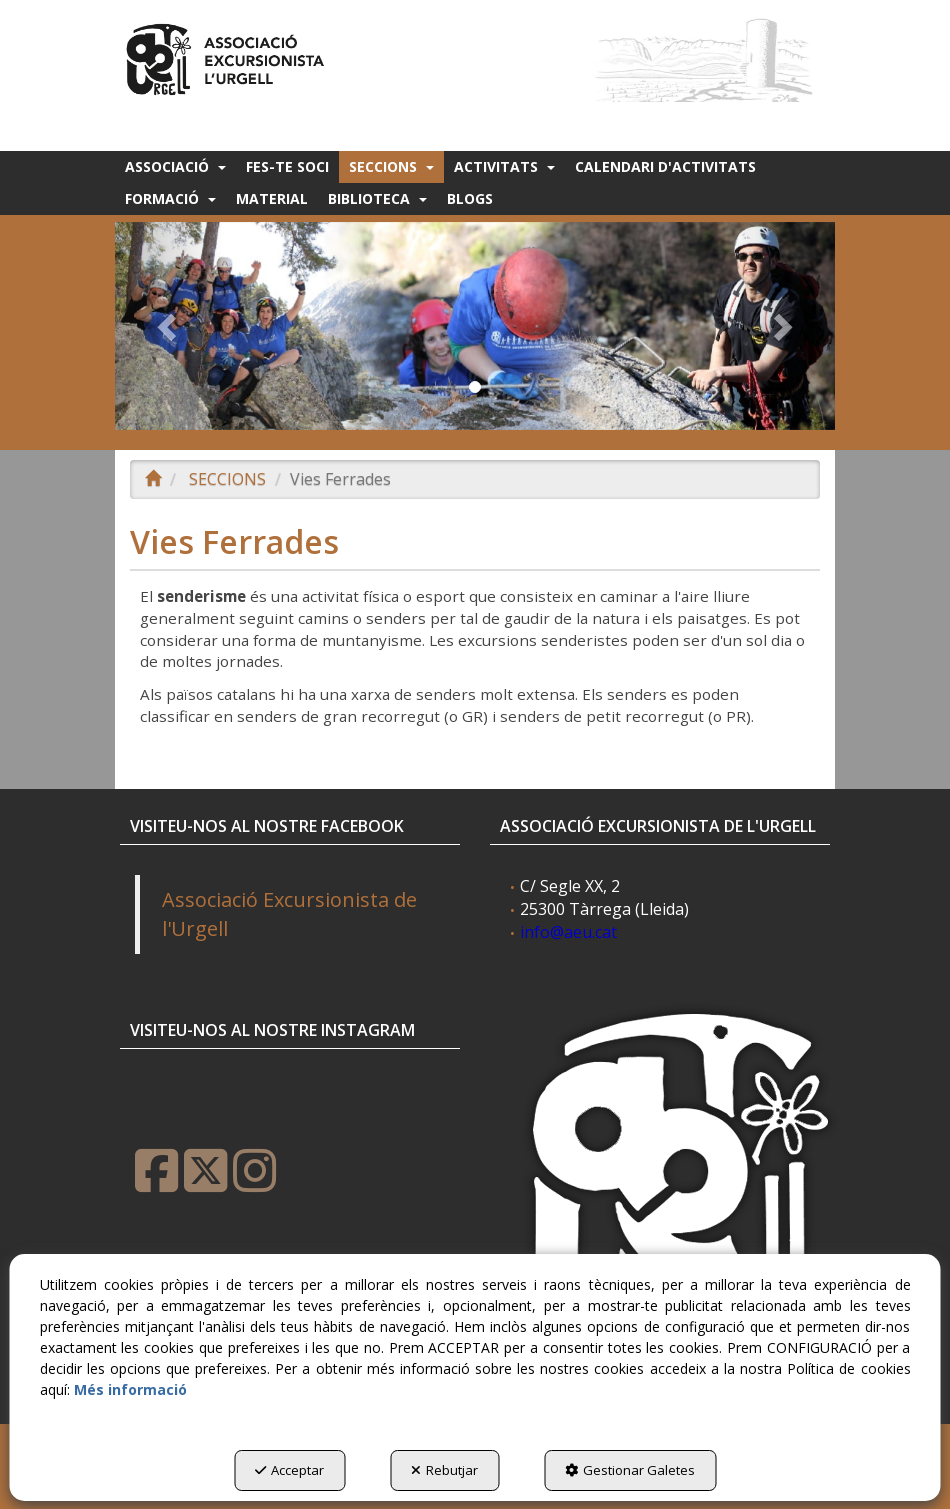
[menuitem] (175, 167)
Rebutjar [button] (444, 1470)
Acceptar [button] (289, 1470)
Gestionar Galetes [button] (630, 1470)
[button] (227, 56)
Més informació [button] (130, 1389)
